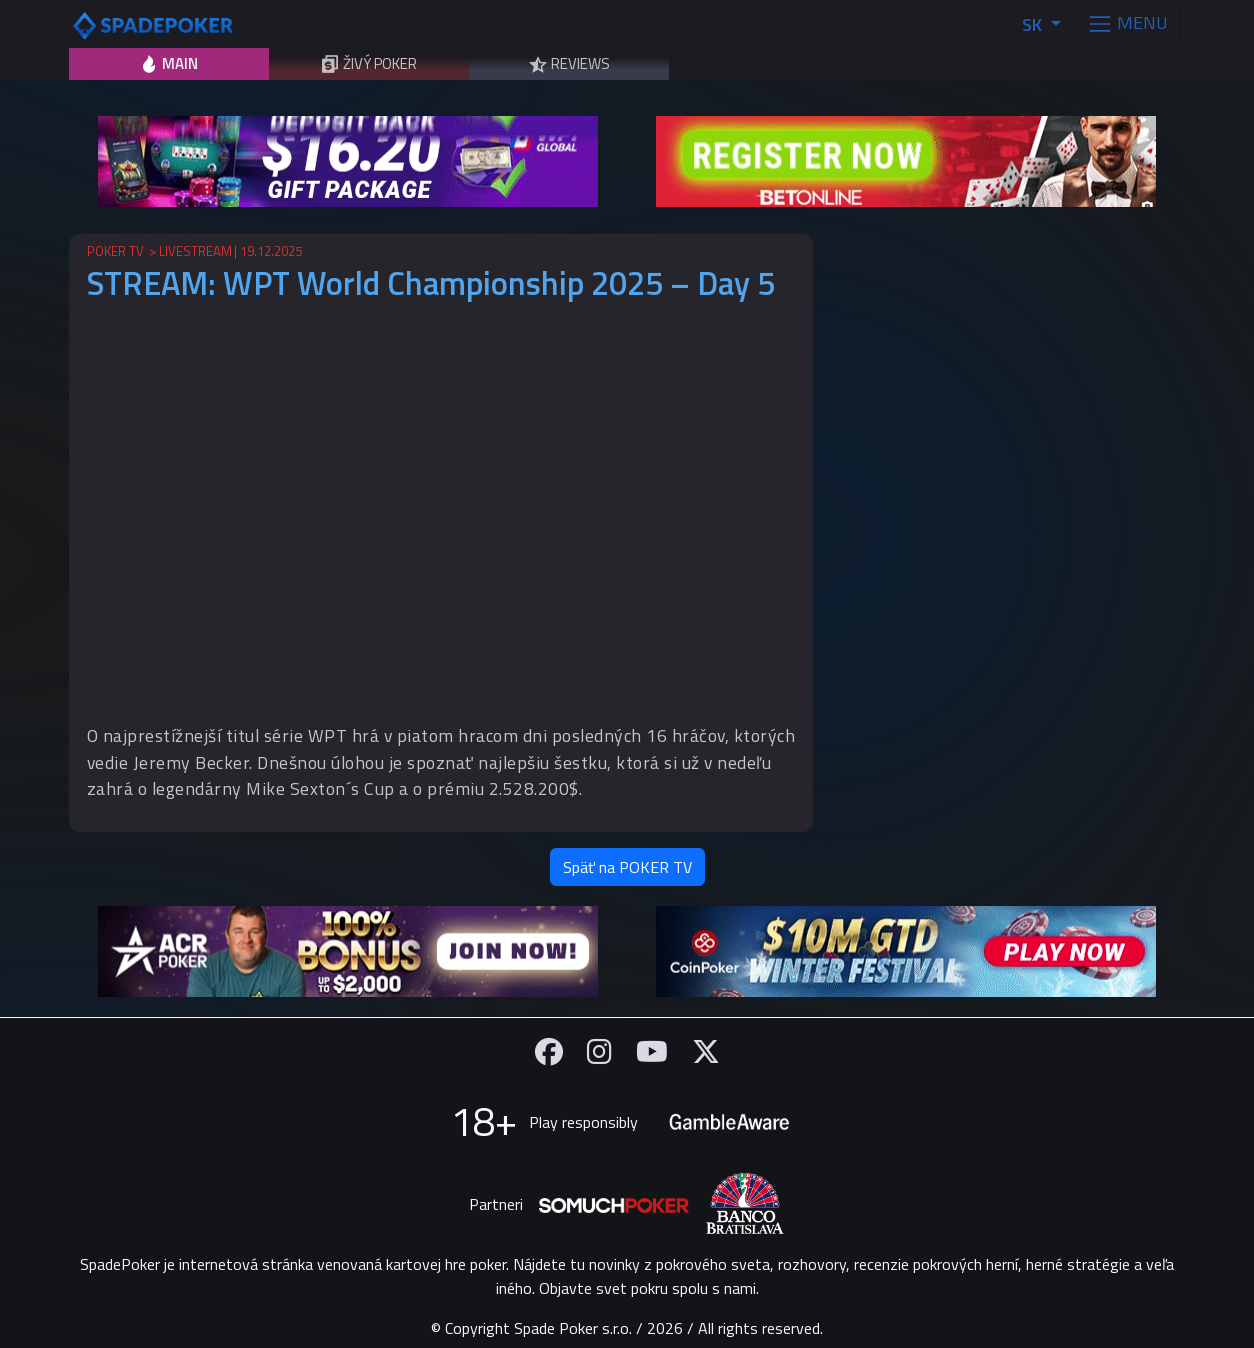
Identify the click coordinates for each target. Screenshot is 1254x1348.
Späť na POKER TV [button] (627, 867)
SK (1034, 24)
